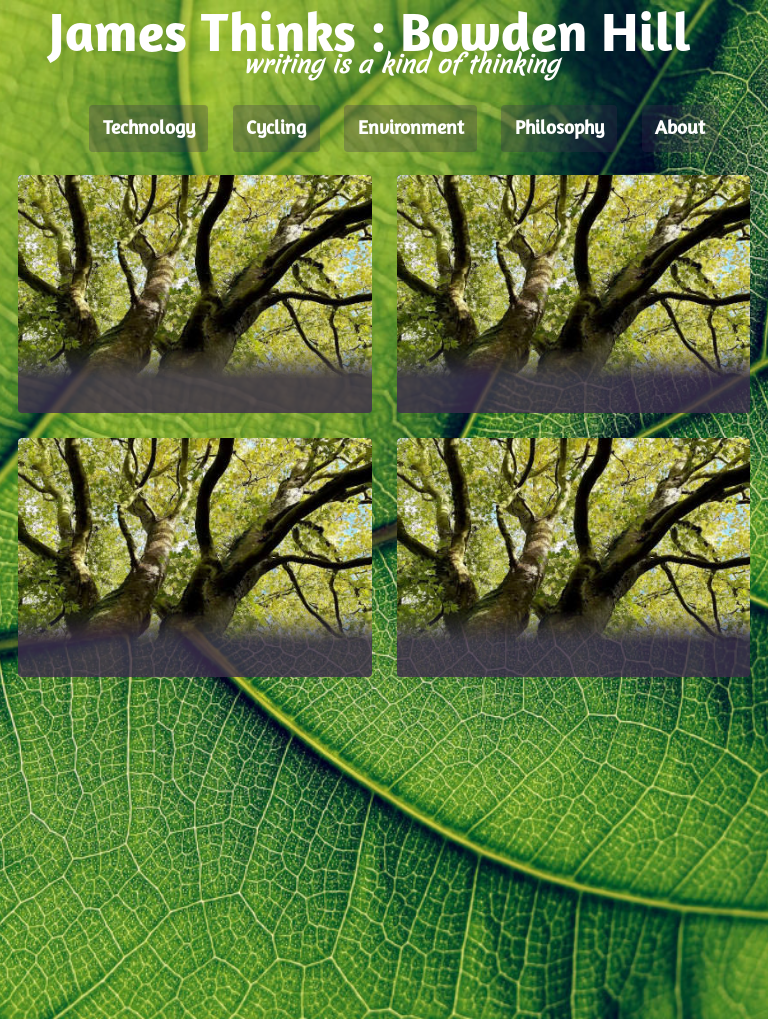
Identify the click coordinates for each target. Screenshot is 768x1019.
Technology (149, 129)
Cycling (276, 129)
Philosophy (559, 129)
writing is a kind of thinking (401, 64)
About (680, 129)
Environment (411, 129)
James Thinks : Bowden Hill (370, 37)
